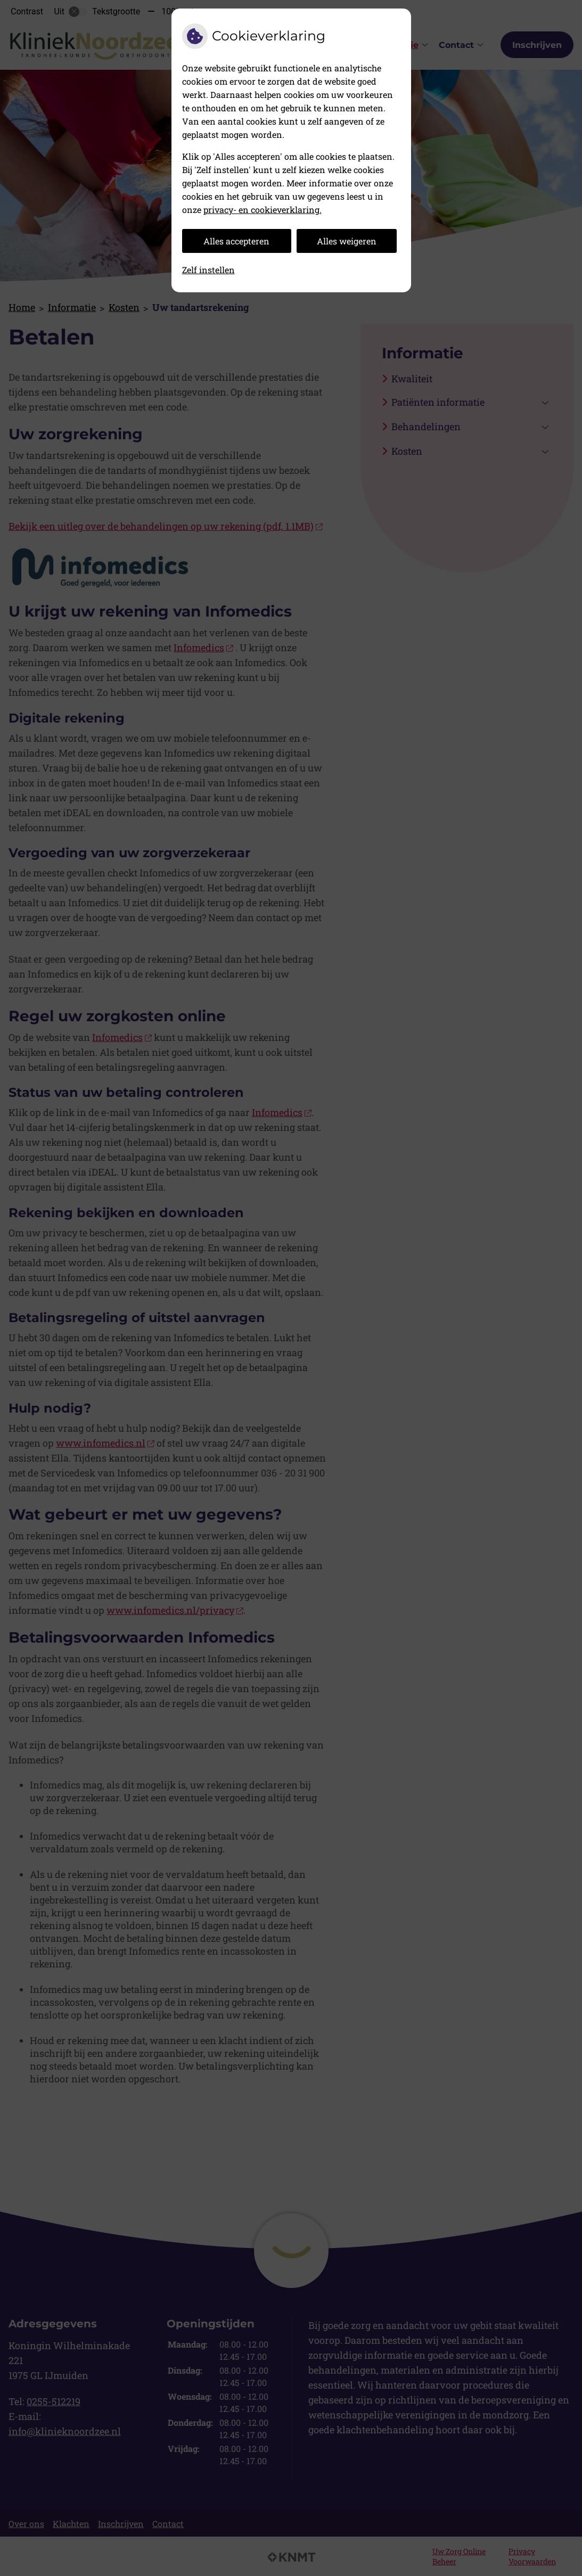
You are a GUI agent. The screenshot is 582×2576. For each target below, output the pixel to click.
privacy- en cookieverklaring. (262, 209)
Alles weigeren (346, 241)
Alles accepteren (236, 241)
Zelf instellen (208, 269)
